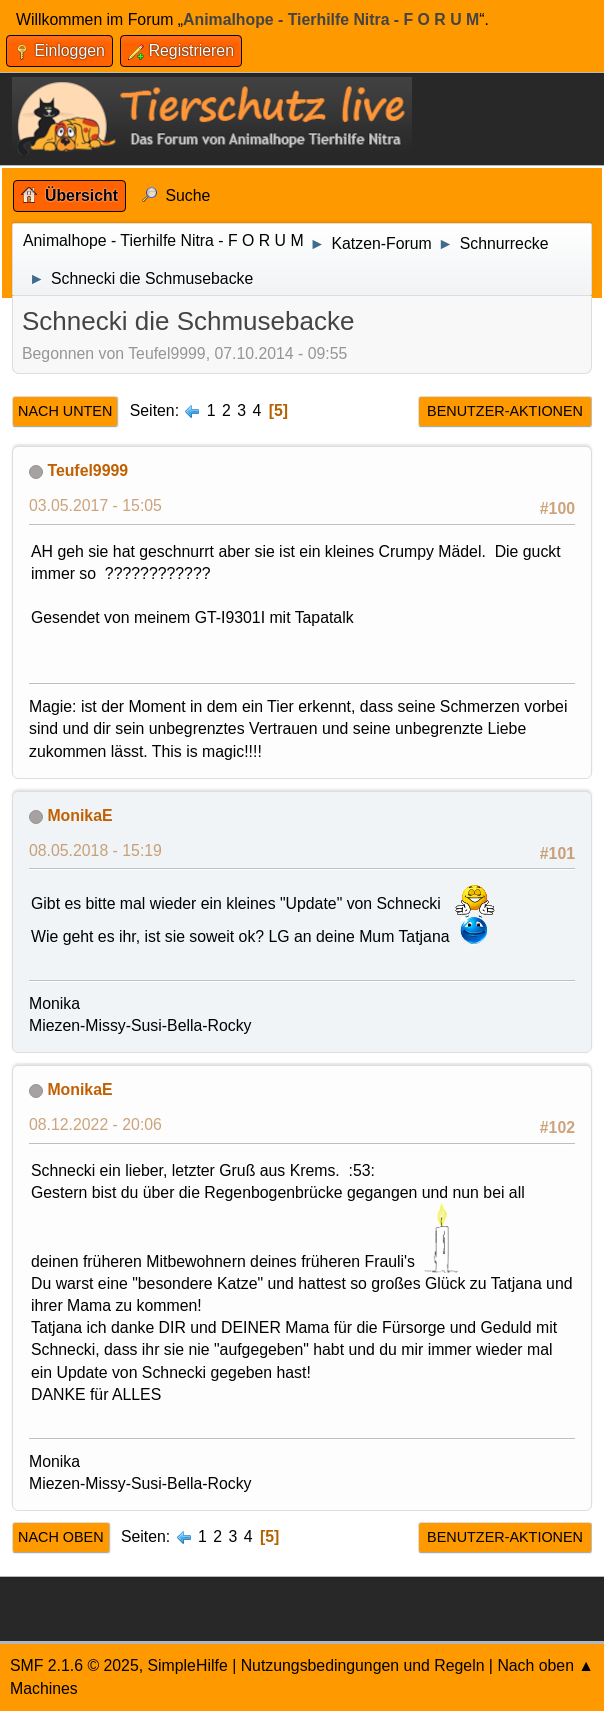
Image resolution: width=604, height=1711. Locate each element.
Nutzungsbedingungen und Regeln (363, 1665)
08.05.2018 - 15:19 (95, 850)
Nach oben (61, 1537)
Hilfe (212, 1665)
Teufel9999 (87, 470)
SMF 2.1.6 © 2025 (74, 1665)
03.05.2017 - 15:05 (95, 505)
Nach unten (65, 411)
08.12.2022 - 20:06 (95, 1124)
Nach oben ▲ (545, 1665)
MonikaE (79, 815)
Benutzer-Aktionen (505, 411)
